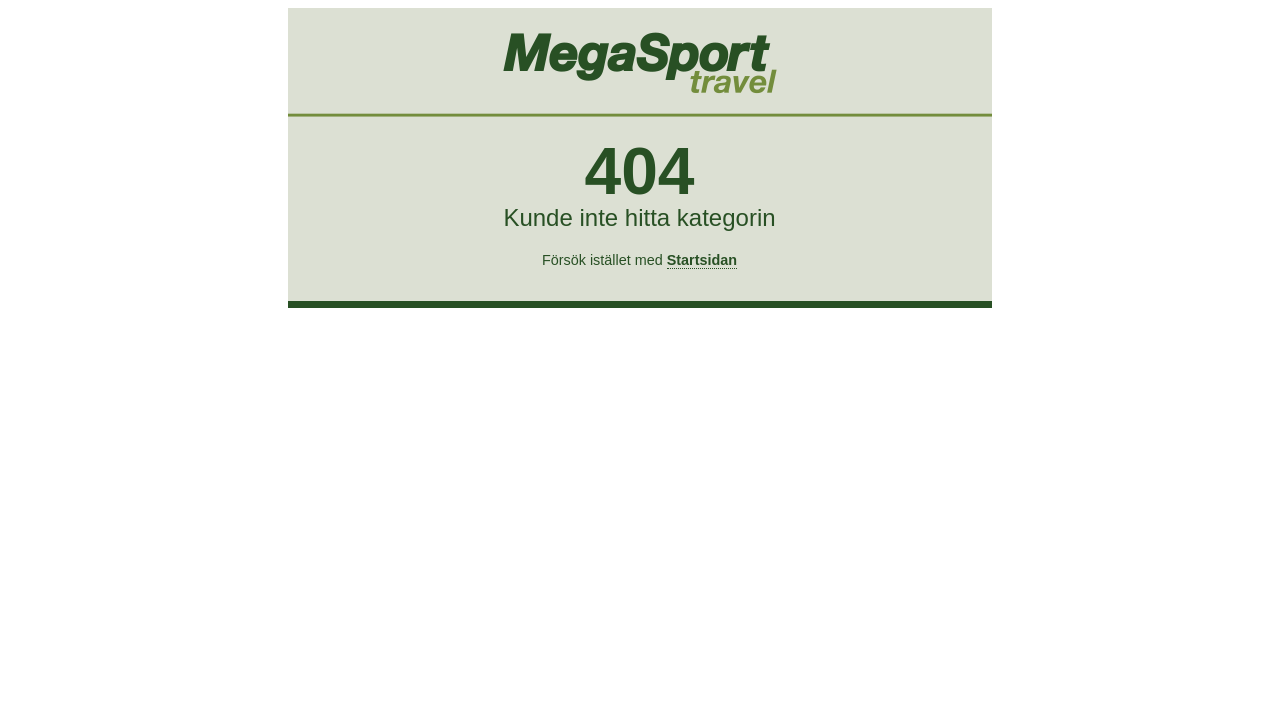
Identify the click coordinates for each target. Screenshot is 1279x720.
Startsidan (702, 260)
